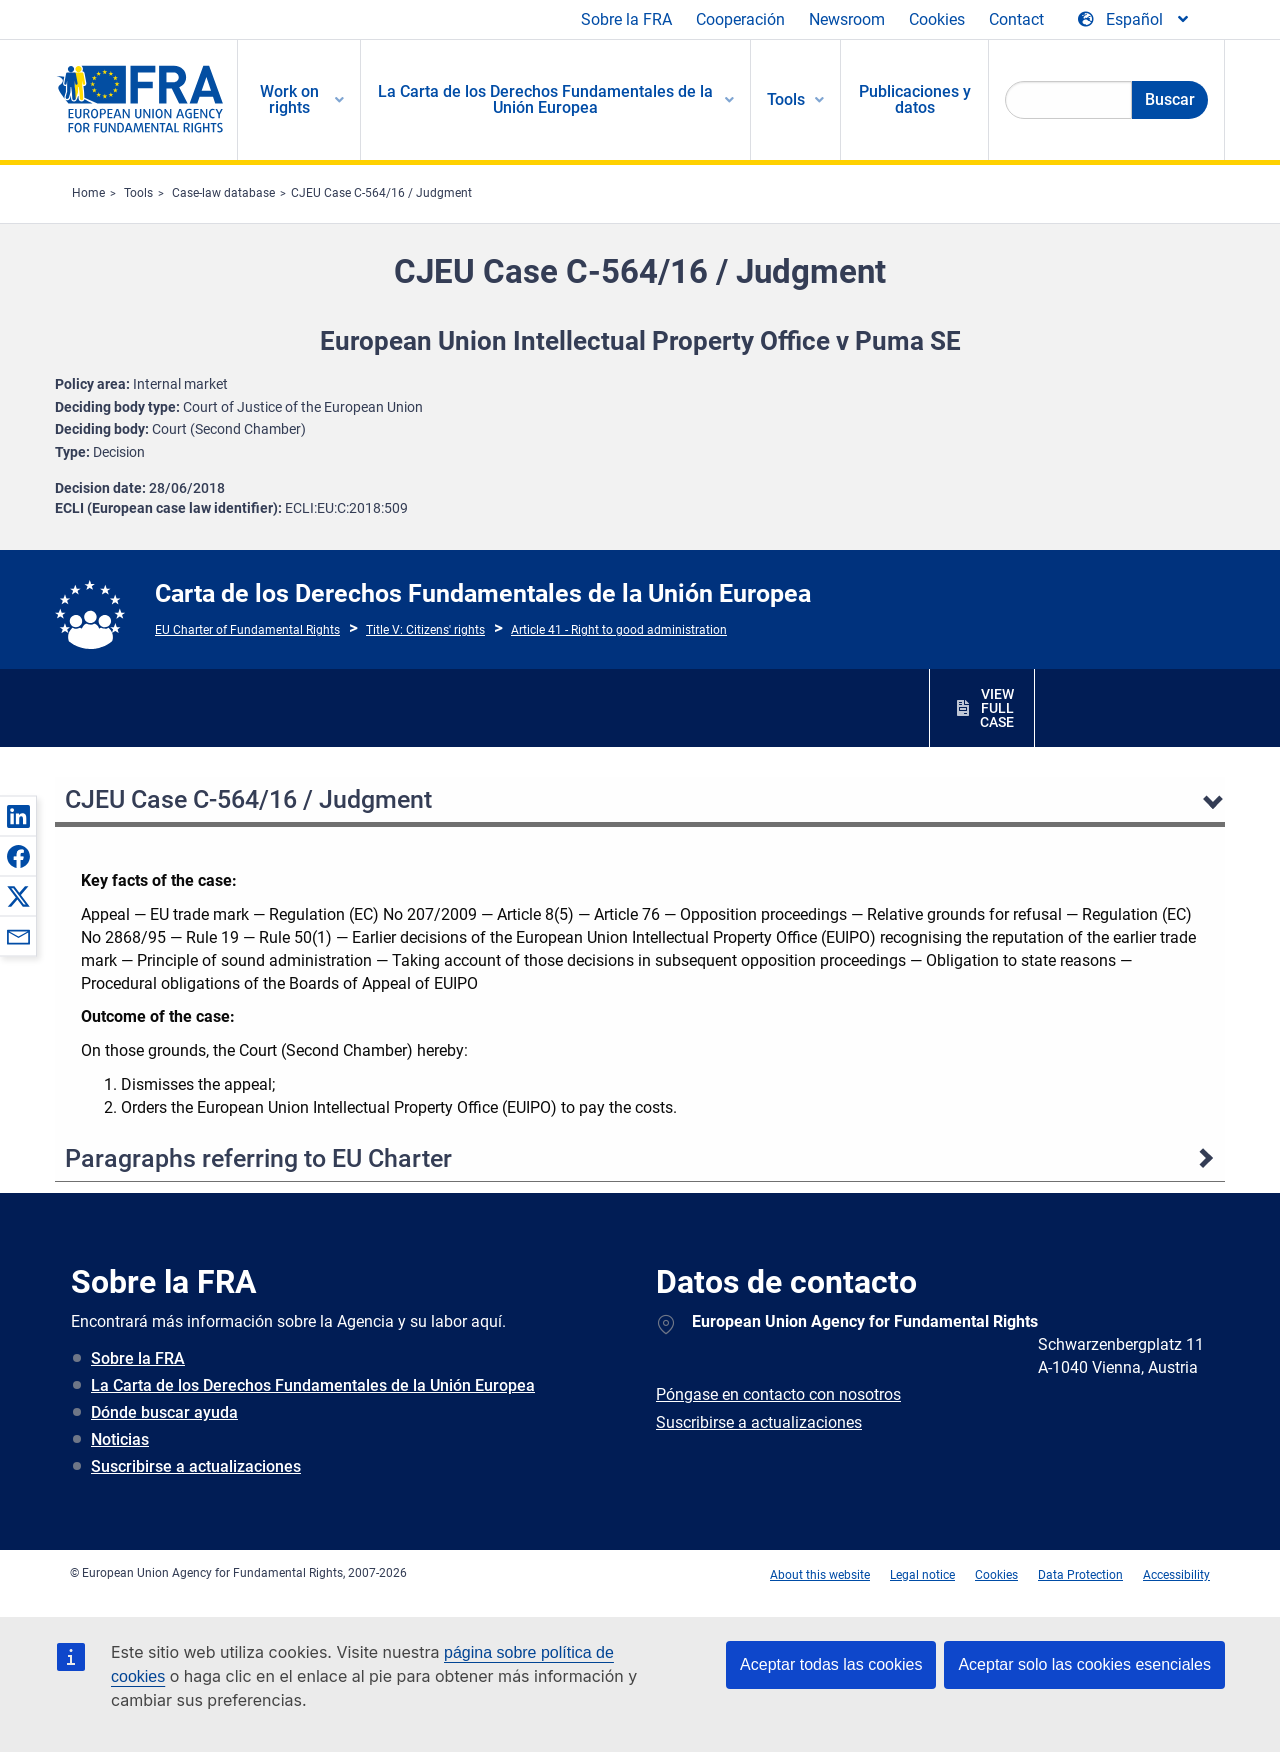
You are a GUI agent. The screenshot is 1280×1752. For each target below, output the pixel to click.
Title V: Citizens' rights (425, 630)
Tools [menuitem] (786, 99)
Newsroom (847, 19)
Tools (138, 193)
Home (88, 193)
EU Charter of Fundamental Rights (247, 630)
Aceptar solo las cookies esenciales (1084, 1664)
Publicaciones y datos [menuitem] (915, 99)
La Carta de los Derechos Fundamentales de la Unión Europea (313, 1385)
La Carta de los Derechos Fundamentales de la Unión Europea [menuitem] (545, 99)
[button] (18, 816)
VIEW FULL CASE (997, 708)
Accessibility (1176, 1575)
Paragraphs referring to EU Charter (258, 1158)
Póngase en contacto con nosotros (778, 1394)
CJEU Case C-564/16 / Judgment (381, 193)
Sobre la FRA (626, 19)
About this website (820, 1575)
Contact (1016, 19)
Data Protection (1080, 1575)
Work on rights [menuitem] (289, 99)
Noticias (120, 1439)
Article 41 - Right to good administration (619, 630)
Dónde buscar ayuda (164, 1412)
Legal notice (922, 1575)
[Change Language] (1134, 20)
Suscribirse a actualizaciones (196, 1466)
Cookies (937, 19)
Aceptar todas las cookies (831, 1664)
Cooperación (740, 19)
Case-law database (223, 193)
